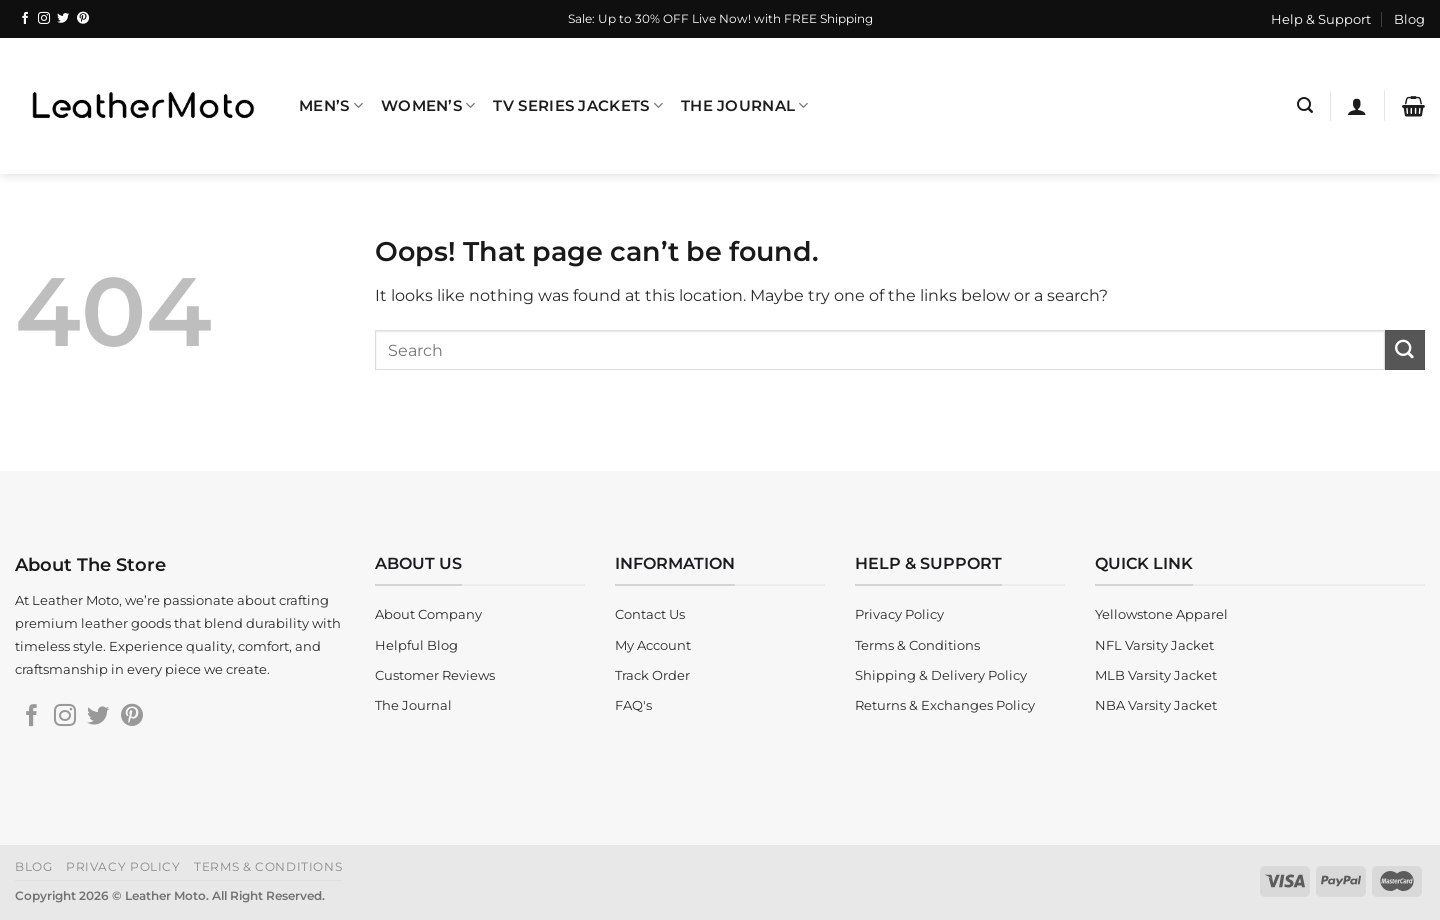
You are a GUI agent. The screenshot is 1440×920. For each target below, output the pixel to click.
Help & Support (1321, 19)
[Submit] (1405, 350)
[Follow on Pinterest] (83, 19)
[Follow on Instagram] (44, 19)
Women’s (428, 105)
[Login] (1357, 106)
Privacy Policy (123, 866)
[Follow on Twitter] (63, 19)
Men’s (331, 105)
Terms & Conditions (268, 866)
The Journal (745, 105)
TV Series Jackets (577, 105)
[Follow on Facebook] (25, 19)
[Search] (1305, 105)
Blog (1409, 19)
